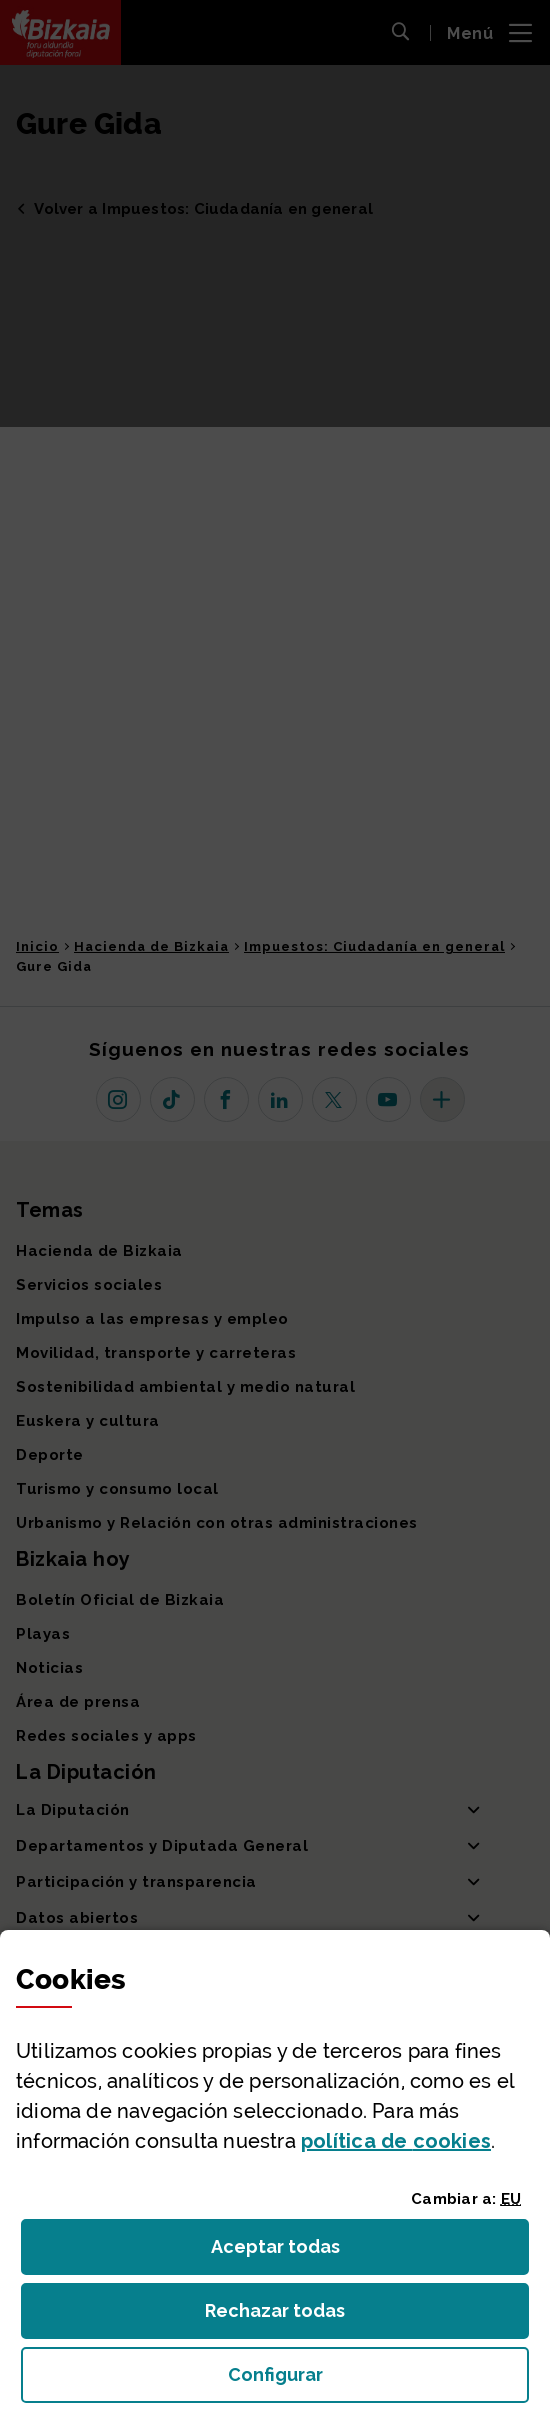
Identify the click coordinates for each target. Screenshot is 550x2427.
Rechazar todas (290, 2316)
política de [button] (396, 2141)
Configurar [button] (379, 2380)
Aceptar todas (293, 2252)
